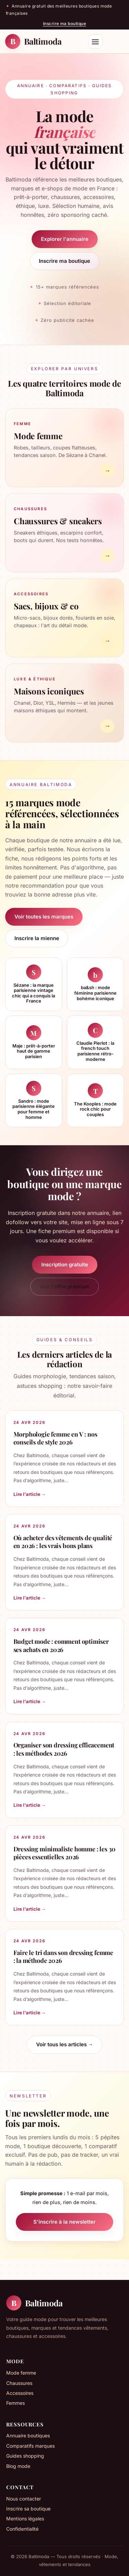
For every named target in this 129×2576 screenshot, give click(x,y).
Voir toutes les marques (43, 916)
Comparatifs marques (30, 2446)
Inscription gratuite (64, 1264)
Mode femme (21, 2373)
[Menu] (95, 41)
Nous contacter (23, 2499)
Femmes (15, 2403)
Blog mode (18, 2466)
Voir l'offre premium (65, 1286)
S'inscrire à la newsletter (64, 2221)
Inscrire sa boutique (28, 2508)
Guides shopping (25, 2456)
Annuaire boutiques (28, 2435)
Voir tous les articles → (64, 2044)
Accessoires (19, 2393)
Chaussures (19, 2383)
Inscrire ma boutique (64, 23)
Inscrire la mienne (36, 938)
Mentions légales (25, 2518)
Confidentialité (22, 2529)
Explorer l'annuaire (64, 239)
